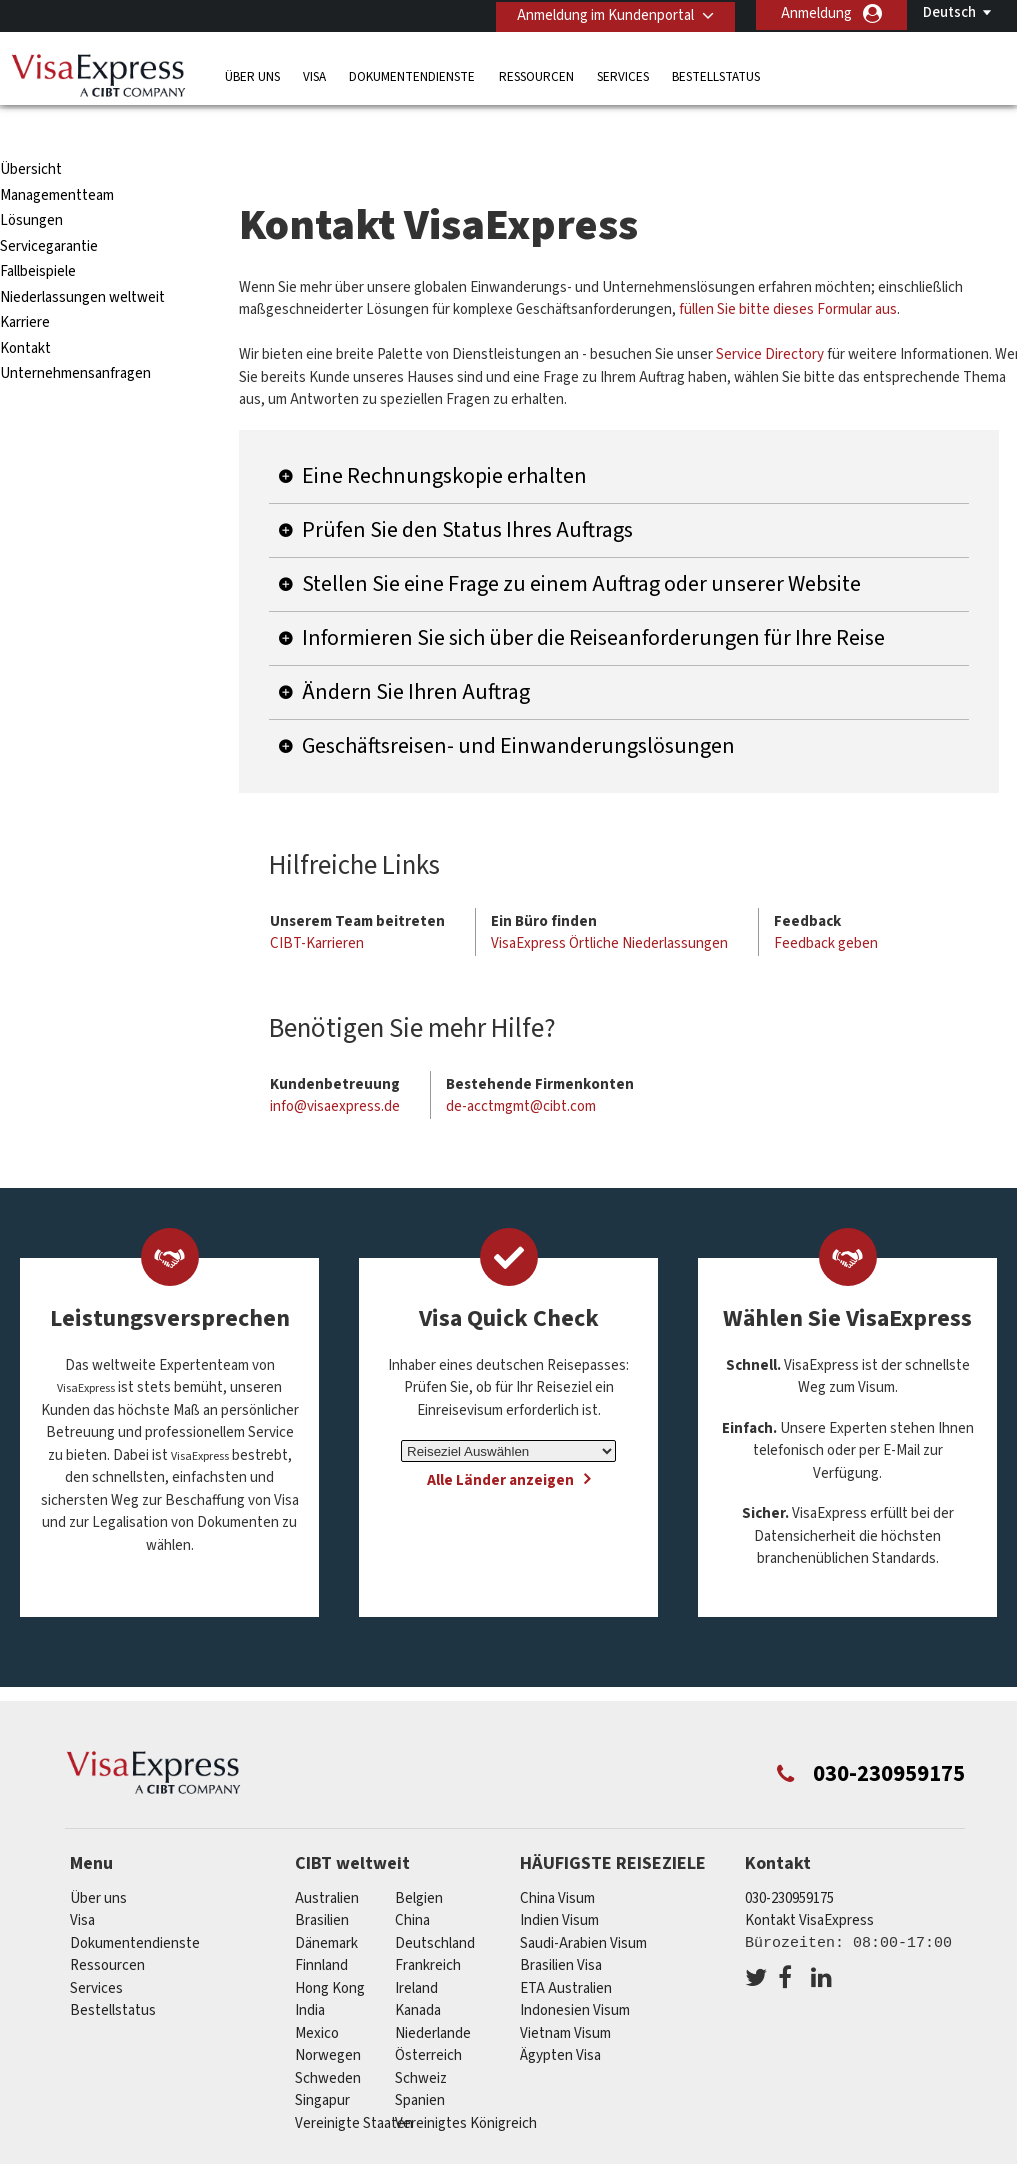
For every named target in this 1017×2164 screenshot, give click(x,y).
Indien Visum (559, 1881)
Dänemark (326, 1904)
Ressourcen (536, 74)
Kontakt (25, 309)
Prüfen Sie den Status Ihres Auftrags (467, 491)
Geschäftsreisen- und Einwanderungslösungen (518, 707)
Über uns (252, 74)
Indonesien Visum (575, 1971)
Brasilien (322, 1881)
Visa (314, 74)
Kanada (418, 1971)
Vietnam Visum (565, 1994)
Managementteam (57, 156)
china (412, 1881)
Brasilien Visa (561, 1926)
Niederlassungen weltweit (82, 258)
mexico (317, 1994)
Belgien (419, 1859)
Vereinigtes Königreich (466, 2084)
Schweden (328, 2039)
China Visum (557, 1859)
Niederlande (433, 1994)
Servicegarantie (49, 207)
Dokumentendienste (412, 74)
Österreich (428, 2016)
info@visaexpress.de (335, 1068)
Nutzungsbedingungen (691, 2151)
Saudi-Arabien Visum (583, 1904)
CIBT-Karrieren (317, 905)
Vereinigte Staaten (354, 2084)
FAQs (393, 2151)
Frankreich (428, 1926)
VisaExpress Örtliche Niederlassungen (609, 905)
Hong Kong (330, 1949)
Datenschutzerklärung (514, 2151)
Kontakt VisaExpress (809, 1881)
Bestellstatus (716, 74)
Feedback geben (826, 905)
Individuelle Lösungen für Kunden (238, 2151)
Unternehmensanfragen (75, 335)
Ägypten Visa (560, 2016)
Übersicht (31, 131)
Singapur (322, 2061)
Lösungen (31, 182)
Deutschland (435, 1904)
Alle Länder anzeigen (500, 1442)
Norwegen (328, 2016)
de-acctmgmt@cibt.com (521, 1068)
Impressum (832, 2151)
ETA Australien (566, 1949)
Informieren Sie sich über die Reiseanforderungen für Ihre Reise (593, 599)
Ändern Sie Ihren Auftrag (416, 653)
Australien (327, 1859)
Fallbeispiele (38, 233)
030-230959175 (789, 1859)
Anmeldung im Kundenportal (601, 13)
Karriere (25, 284)
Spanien (420, 2061)
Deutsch (949, 12)
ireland (416, 1949)
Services (623, 74)
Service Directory (770, 316)
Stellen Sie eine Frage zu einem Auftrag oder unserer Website (581, 545)
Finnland (321, 1926)
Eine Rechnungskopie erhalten (444, 437)
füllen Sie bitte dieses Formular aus (788, 271)
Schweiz (421, 2039)
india (310, 1971)
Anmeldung (816, 13)
